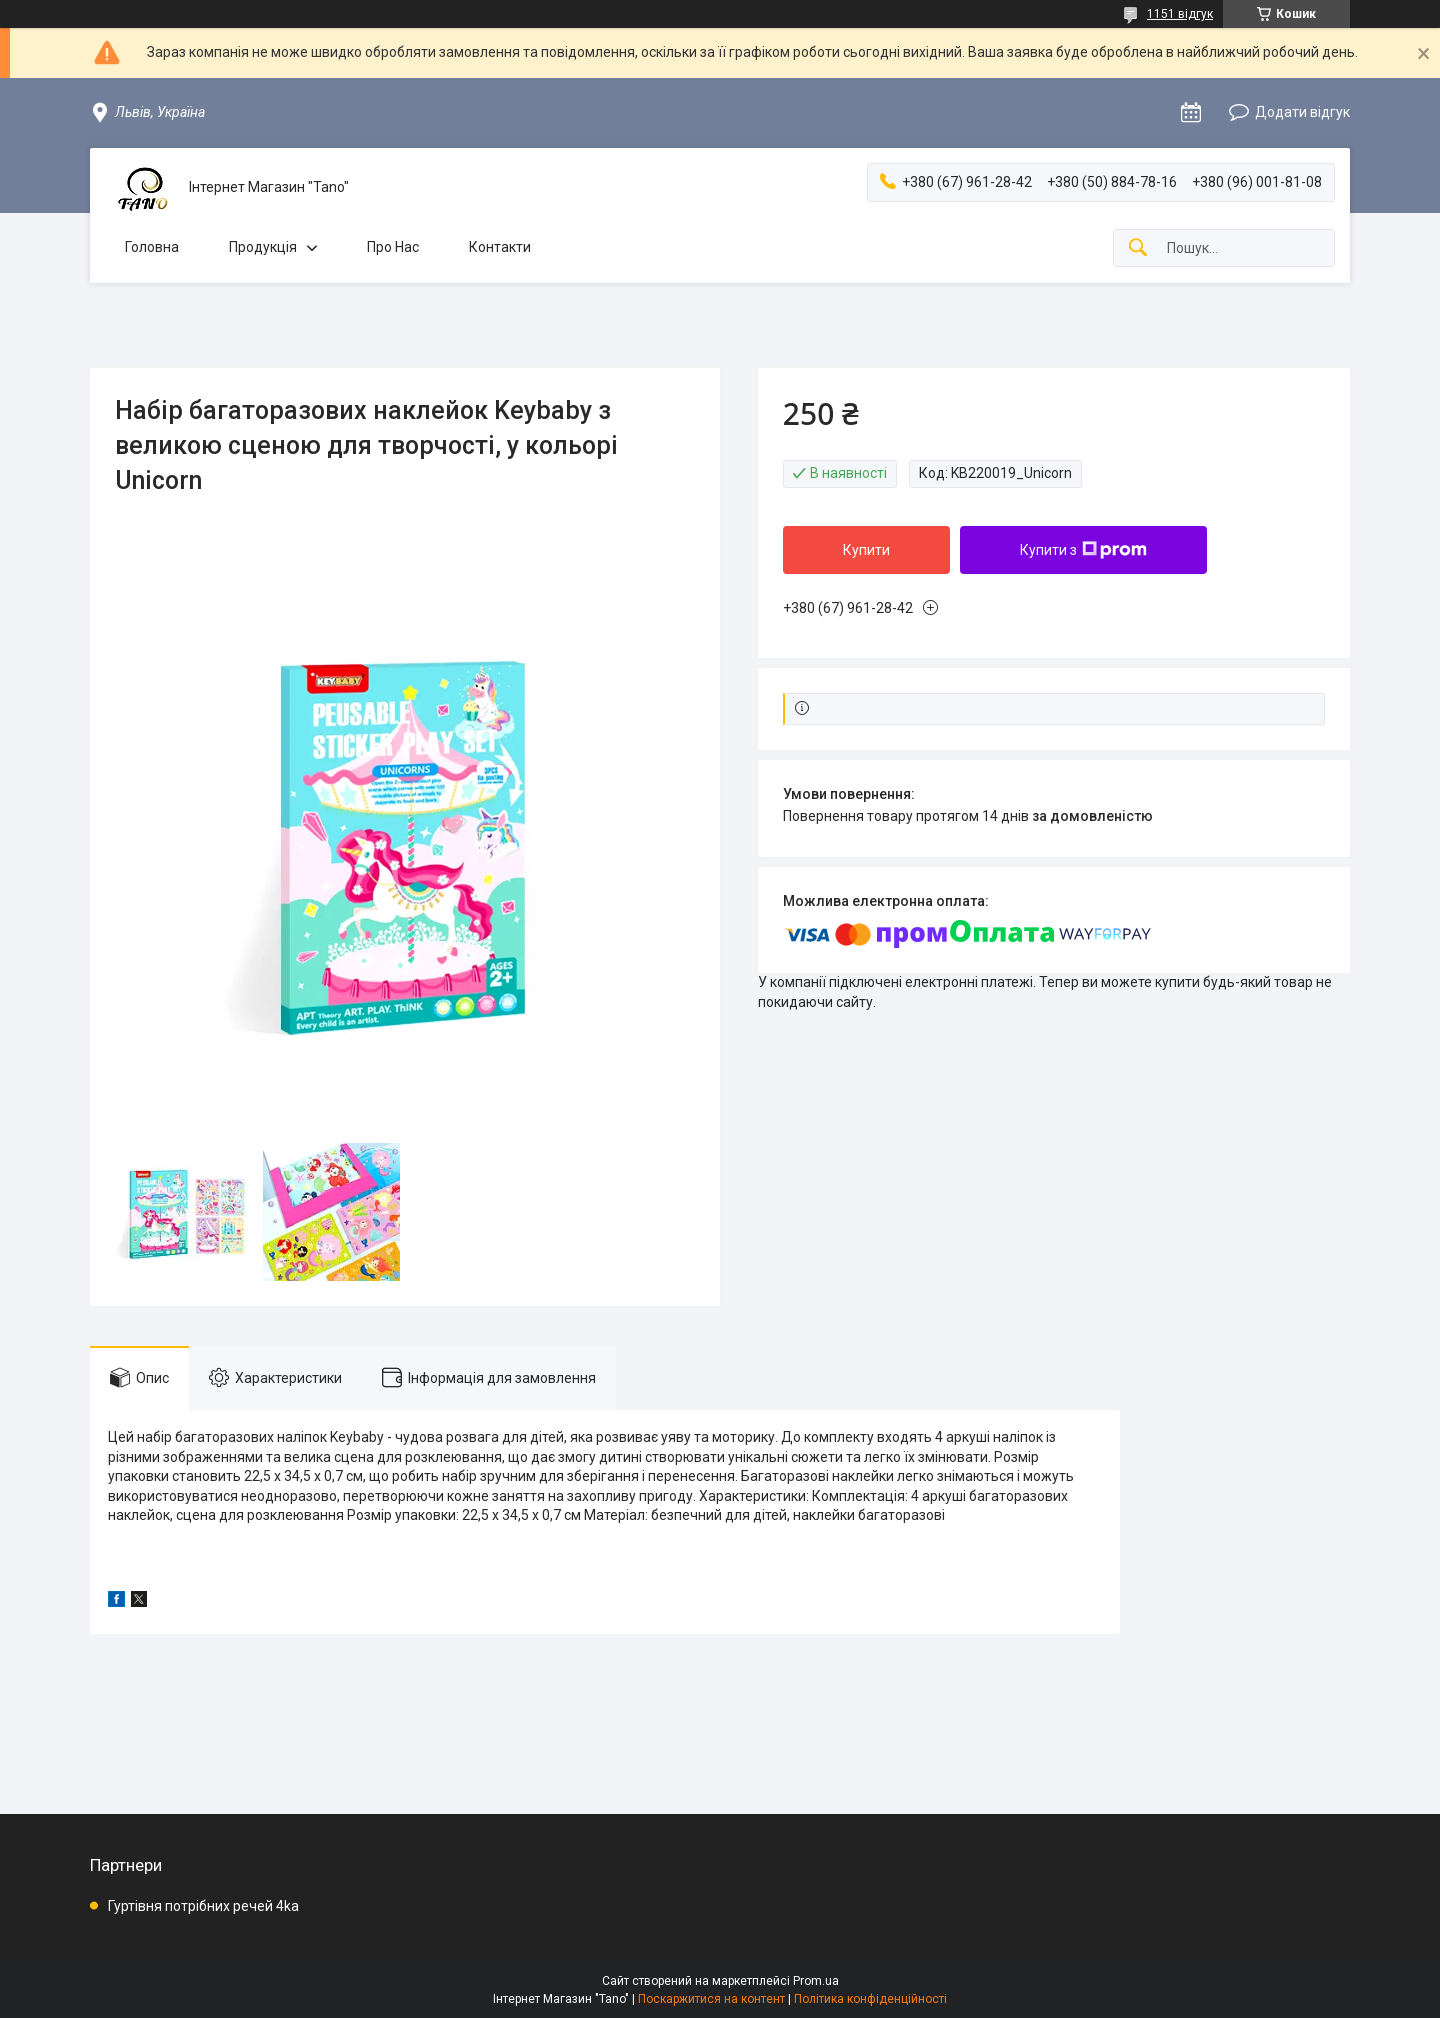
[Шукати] (1138, 248)
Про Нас (393, 247)
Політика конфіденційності (870, 1999)
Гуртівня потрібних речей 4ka (203, 1906)
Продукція (263, 247)
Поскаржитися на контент (711, 1999)
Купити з (1083, 550)
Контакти (500, 247)
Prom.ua (816, 1981)
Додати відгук (1302, 112)
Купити (866, 550)
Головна (152, 247)
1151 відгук (1180, 14)
